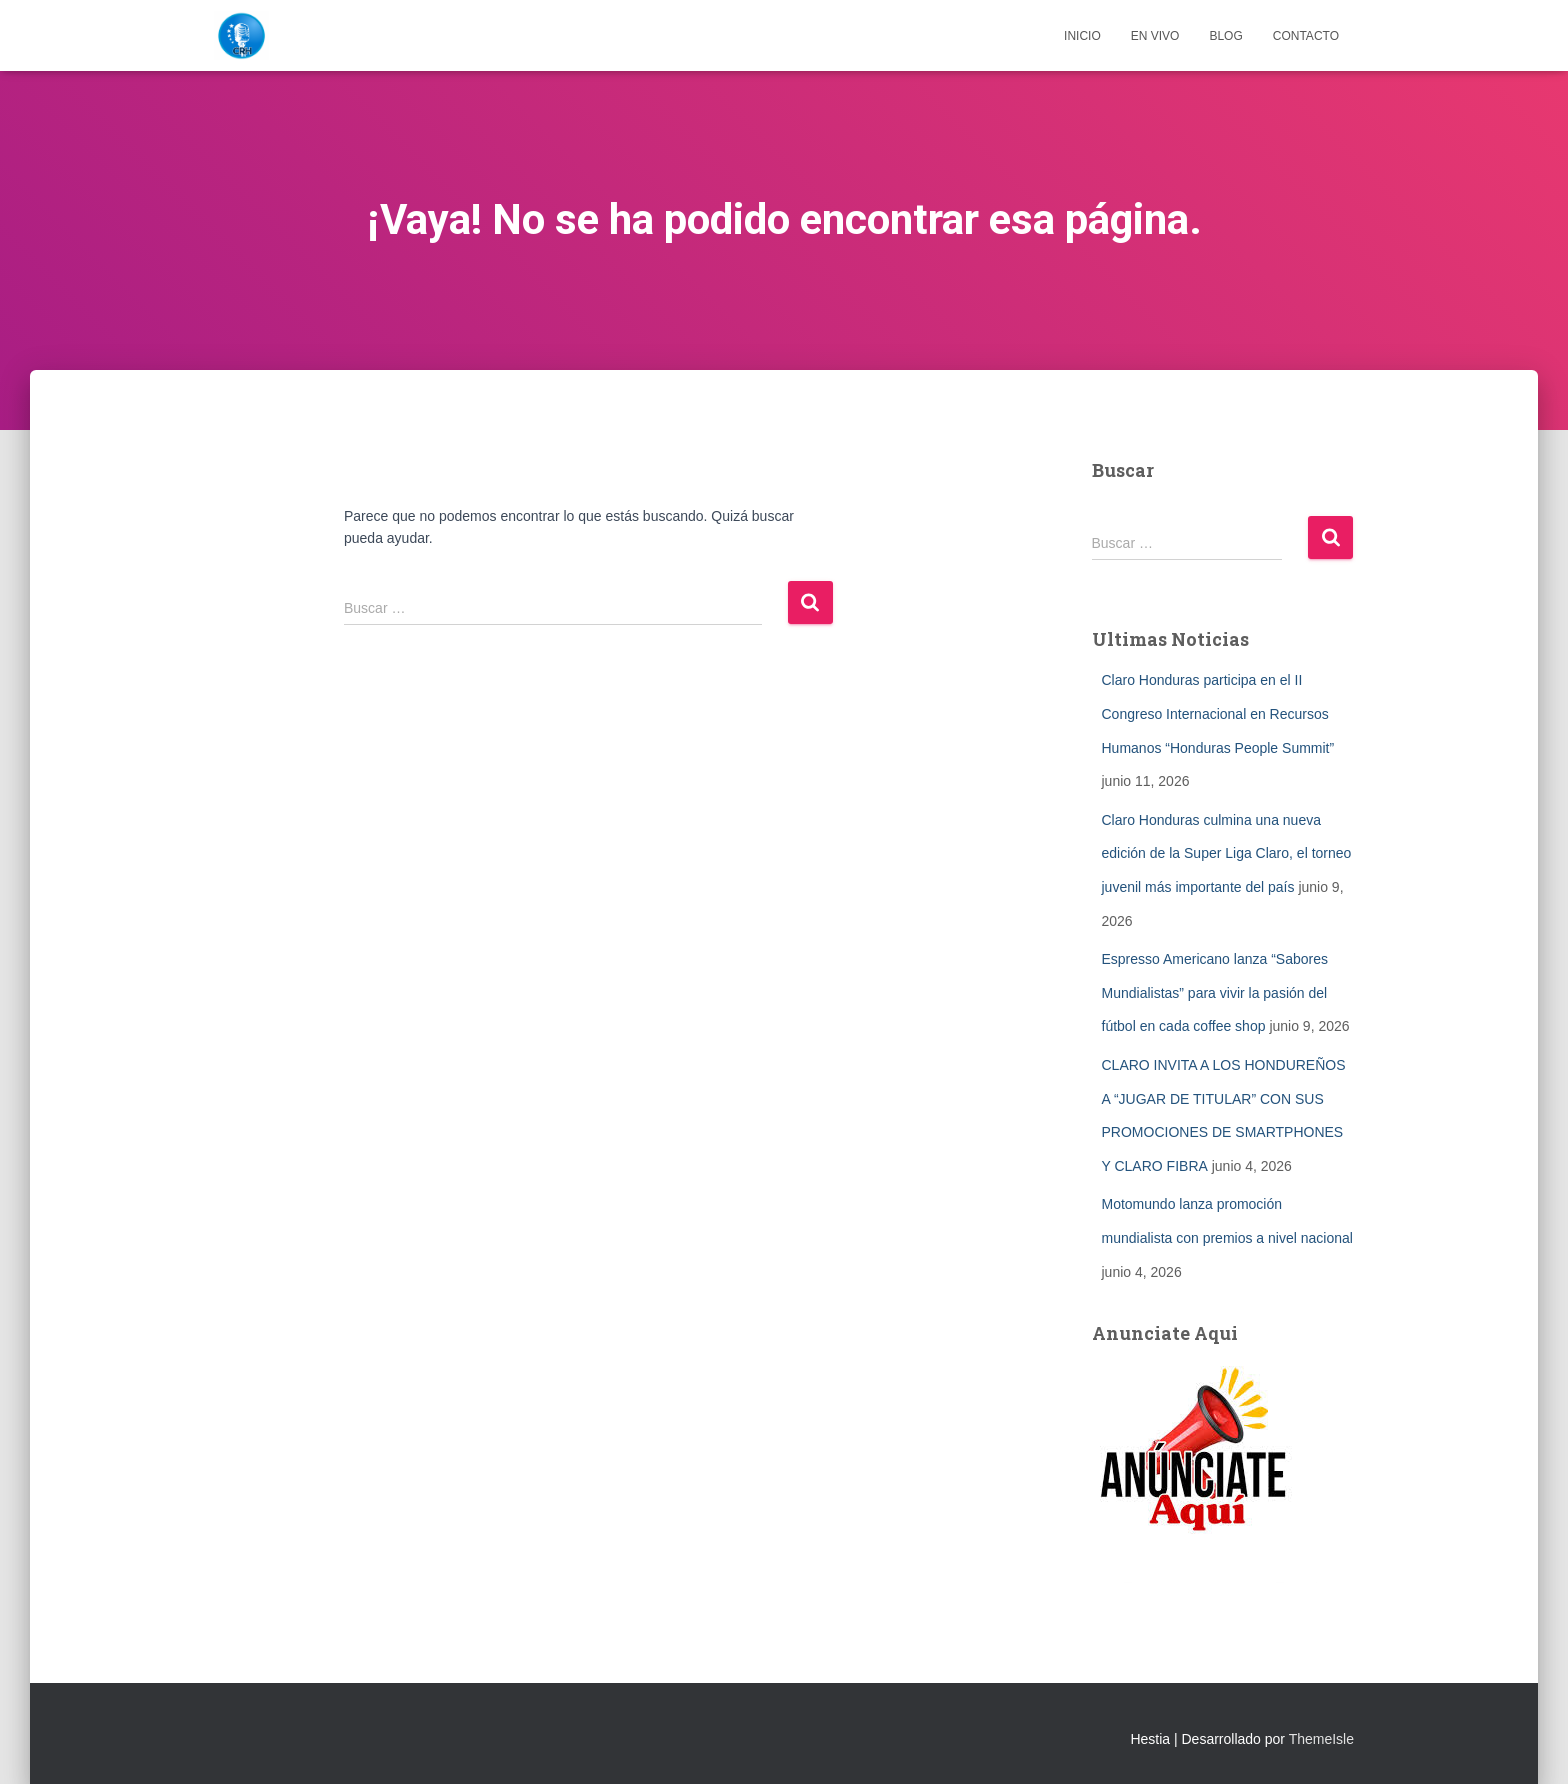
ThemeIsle (1321, 1739)
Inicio (1082, 36)
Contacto (1306, 36)
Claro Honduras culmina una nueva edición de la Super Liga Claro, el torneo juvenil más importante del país (1227, 853)
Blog (1225, 36)
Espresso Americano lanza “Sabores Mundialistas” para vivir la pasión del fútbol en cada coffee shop (1215, 992)
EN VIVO (1155, 36)
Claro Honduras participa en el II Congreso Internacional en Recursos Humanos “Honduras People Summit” (1218, 713)
